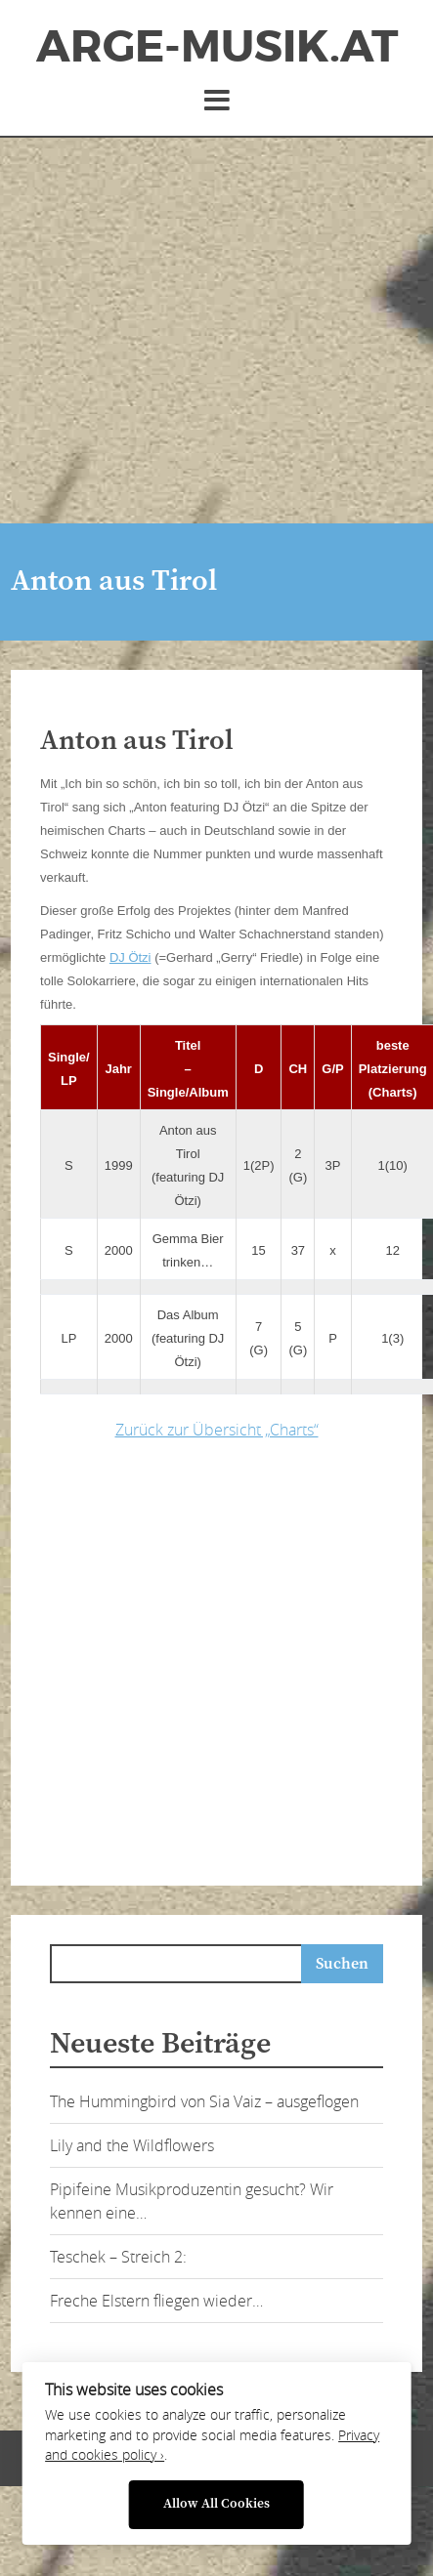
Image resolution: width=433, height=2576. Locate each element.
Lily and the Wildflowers (132, 2145)
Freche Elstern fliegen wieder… (156, 2300)
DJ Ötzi (130, 957)
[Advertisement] (183, 330)
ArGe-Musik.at (217, 47)
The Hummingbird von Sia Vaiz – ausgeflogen (204, 2101)
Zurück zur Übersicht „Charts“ (217, 1429)
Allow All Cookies (216, 2504)
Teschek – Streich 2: (118, 2256)
